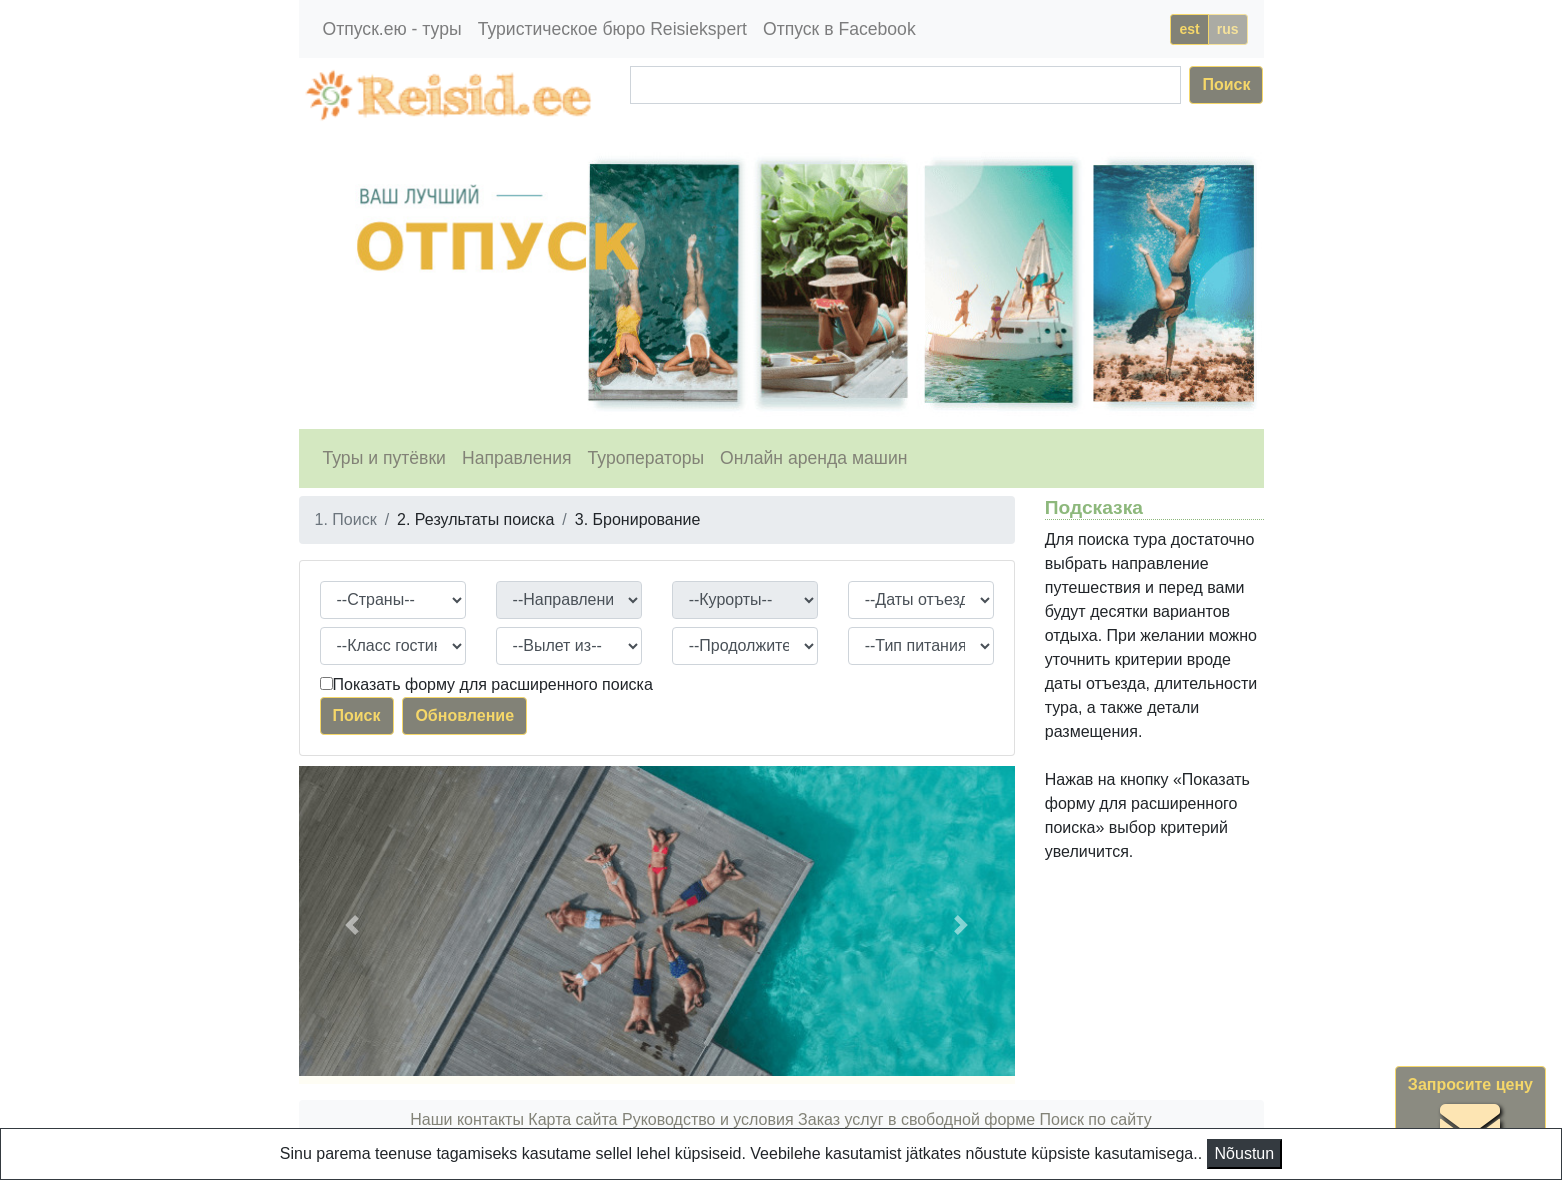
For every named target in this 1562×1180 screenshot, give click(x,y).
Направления (517, 458)
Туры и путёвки (384, 458)
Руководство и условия (708, 1119)
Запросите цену (1470, 1116)
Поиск (1226, 84)
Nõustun (1245, 1153)
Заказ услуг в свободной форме (916, 1119)
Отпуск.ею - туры (392, 29)
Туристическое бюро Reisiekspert (612, 29)
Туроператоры (646, 458)
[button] (352, 925)
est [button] (1189, 29)
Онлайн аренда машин (813, 458)
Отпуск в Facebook (839, 29)
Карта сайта (572, 1119)
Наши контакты (467, 1119)
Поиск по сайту (1096, 1119)
